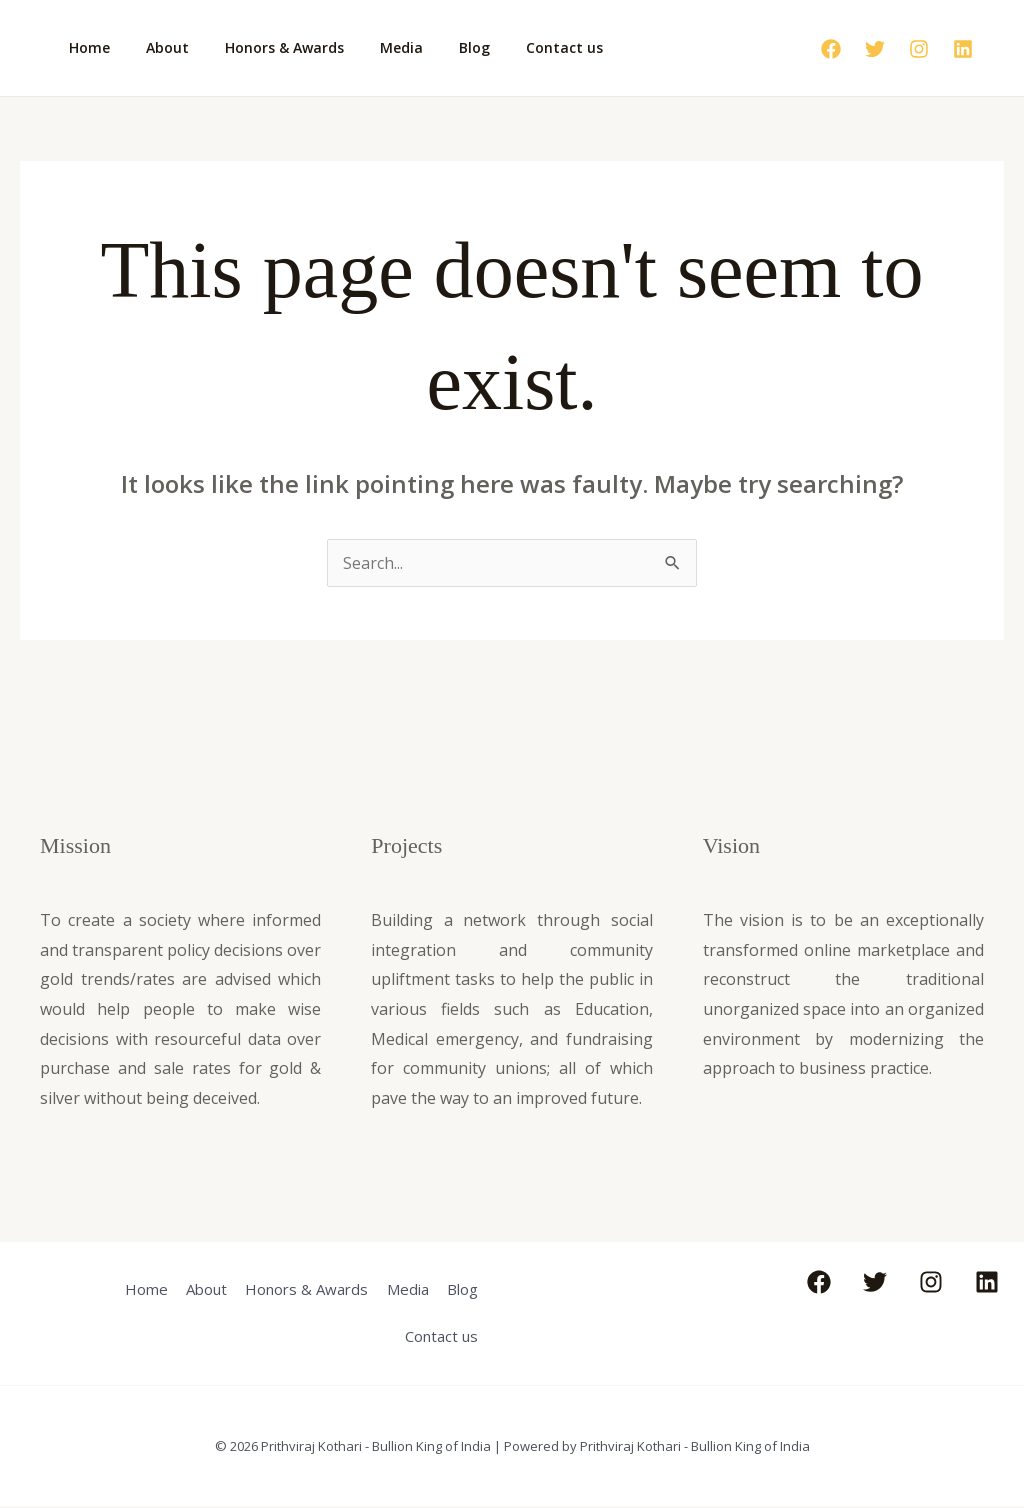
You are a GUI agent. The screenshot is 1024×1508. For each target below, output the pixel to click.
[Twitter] (875, 49)
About (155, 47)
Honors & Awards (264, 47)
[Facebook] (831, 49)
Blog (438, 47)
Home (85, 47)
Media (373, 47)
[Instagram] (919, 49)
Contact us (520, 47)
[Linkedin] (963, 49)
